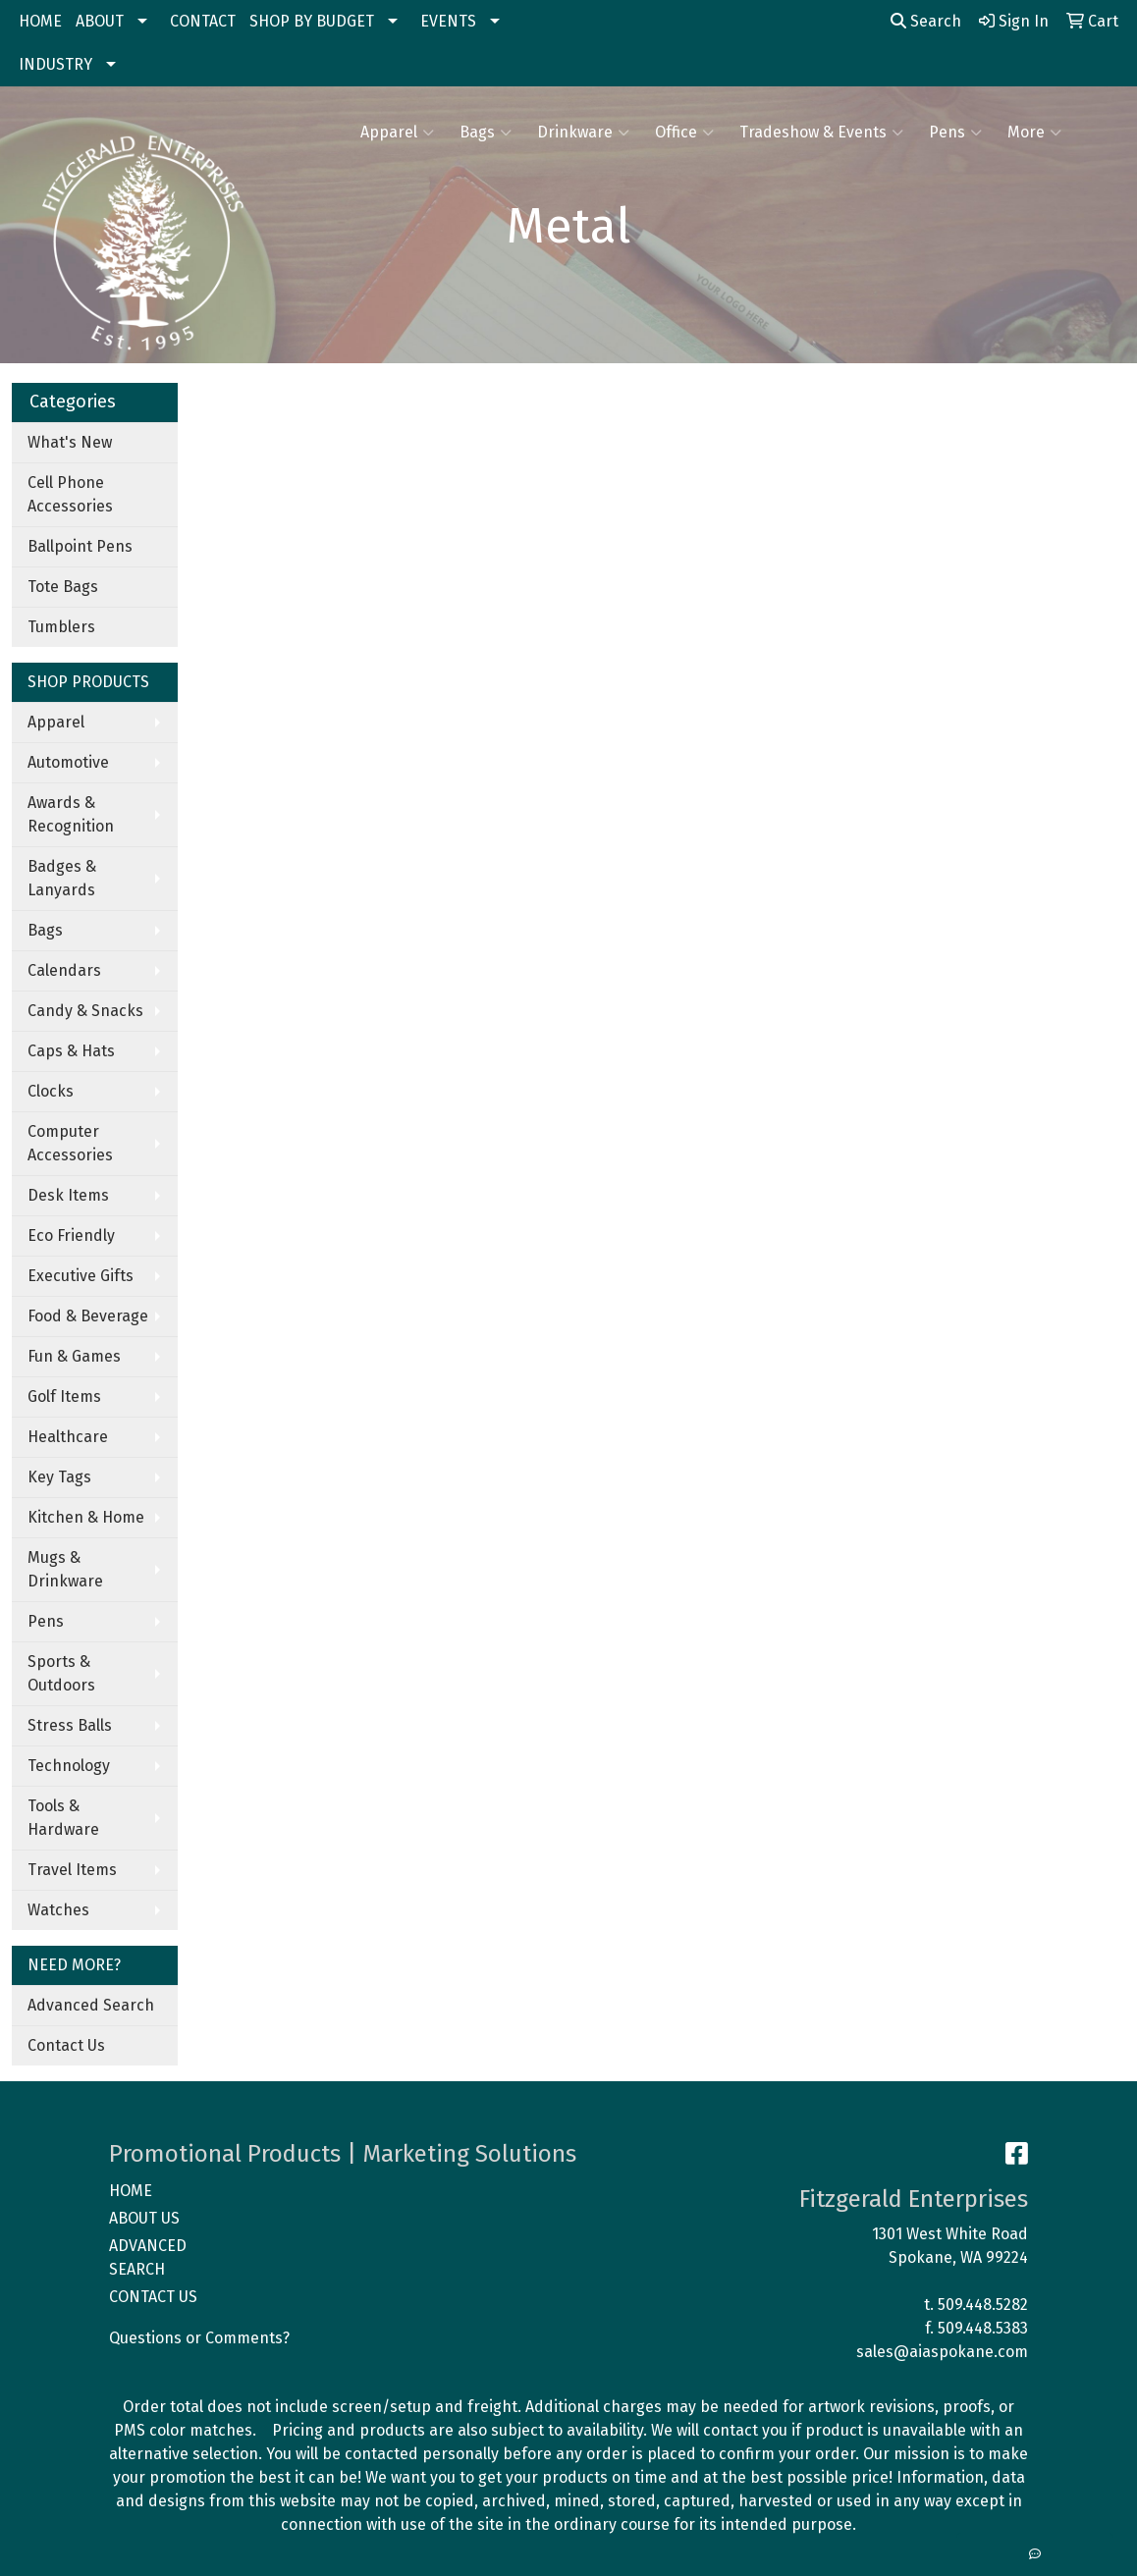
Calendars (64, 970)
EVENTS (448, 21)
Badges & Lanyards (61, 878)
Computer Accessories (70, 1143)
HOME (40, 21)
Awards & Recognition (70, 814)
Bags (486, 132)
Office (684, 132)
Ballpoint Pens (80, 546)
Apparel (397, 132)
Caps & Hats (71, 1051)
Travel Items (72, 1869)
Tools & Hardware (63, 1818)
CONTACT (203, 21)
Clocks (50, 1091)
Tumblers (61, 626)
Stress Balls (69, 1725)
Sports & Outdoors (61, 1673)
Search (926, 21)
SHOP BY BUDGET (311, 21)
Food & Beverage (87, 1316)
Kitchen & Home (85, 1517)
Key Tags (59, 1477)
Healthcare (67, 1436)
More (1034, 132)
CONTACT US (153, 2296)
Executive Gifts (80, 1275)
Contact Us (66, 2045)
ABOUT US (144, 2218)
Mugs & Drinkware (65, 1569)
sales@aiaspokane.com (942, 2351)
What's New (69, 442)
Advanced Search (90, 2005)
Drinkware (583, 132)
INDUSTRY (55, 64)
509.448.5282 (983, 2304)
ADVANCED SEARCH (148, 2257)
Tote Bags (62, 586)
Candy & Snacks (85, 1010)
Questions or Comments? (199, 2338)
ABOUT (100, 21)
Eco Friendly (71, 1235)
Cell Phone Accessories (70, 494)
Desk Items (68, 1195)
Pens (955, 132)
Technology (68, 1765)
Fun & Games (74, 1356)
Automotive (68, 762)
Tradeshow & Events (821, 132)
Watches (58, 1910)
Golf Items (64, 1396)
